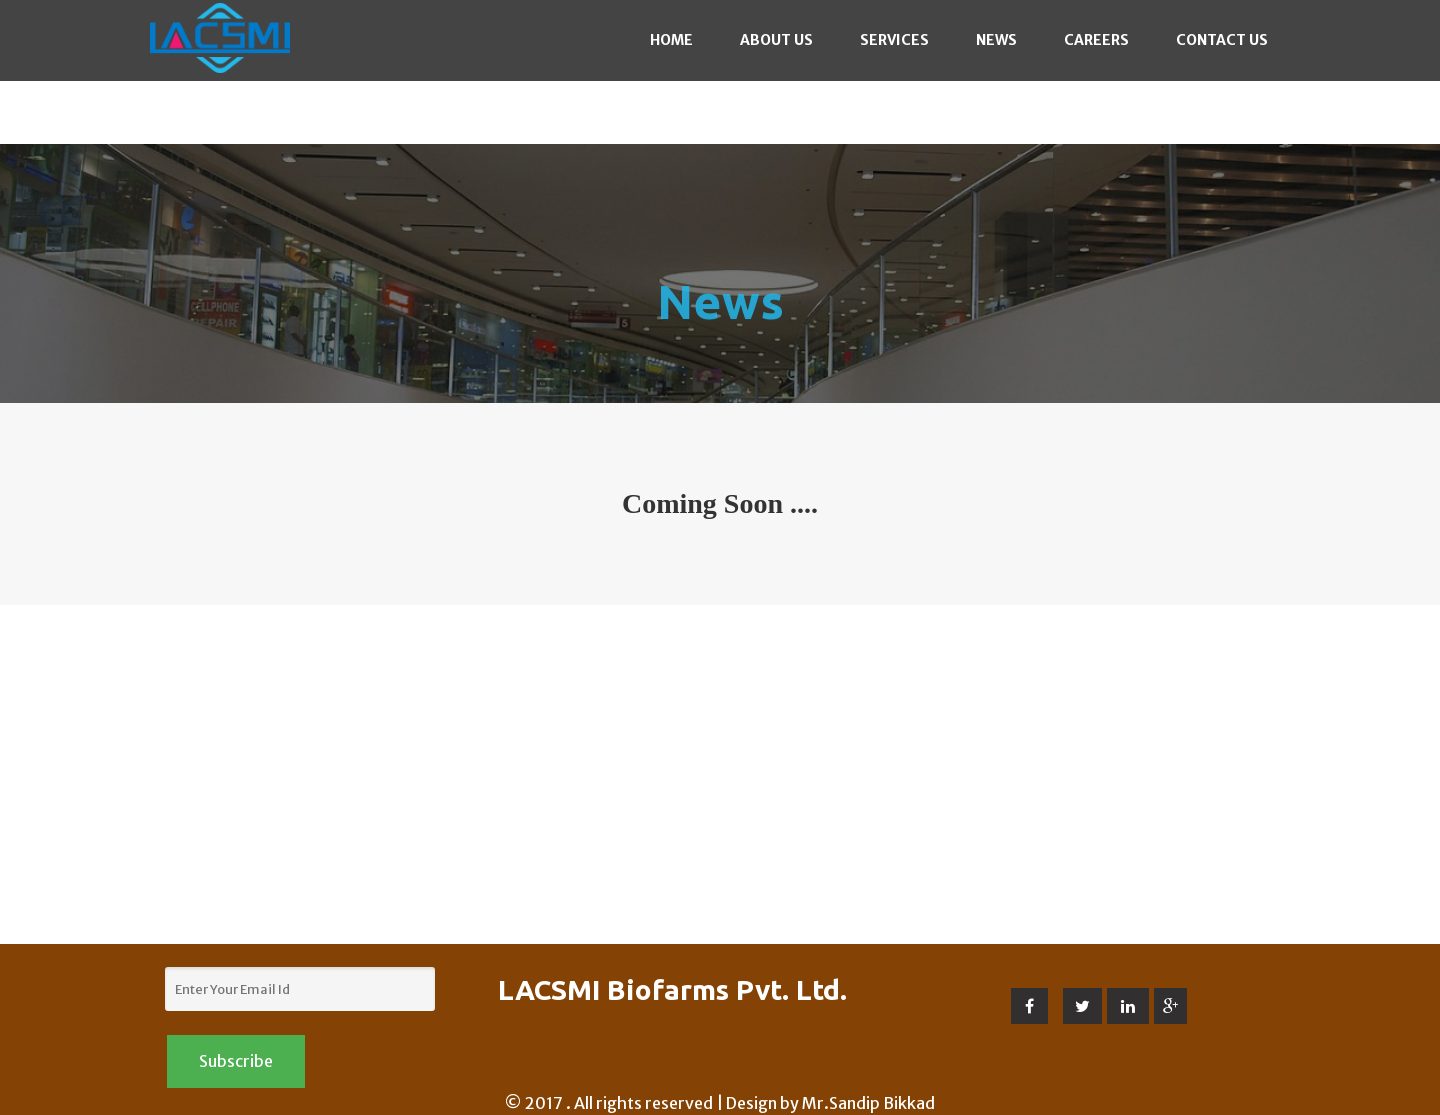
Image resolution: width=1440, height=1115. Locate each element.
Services (894, 40)
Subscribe (236, 1061)
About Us (776, 40)
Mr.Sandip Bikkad (868, 1103)
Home (671, 40)
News (996, 40)
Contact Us (1222, 40)
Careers (1096, 40)
